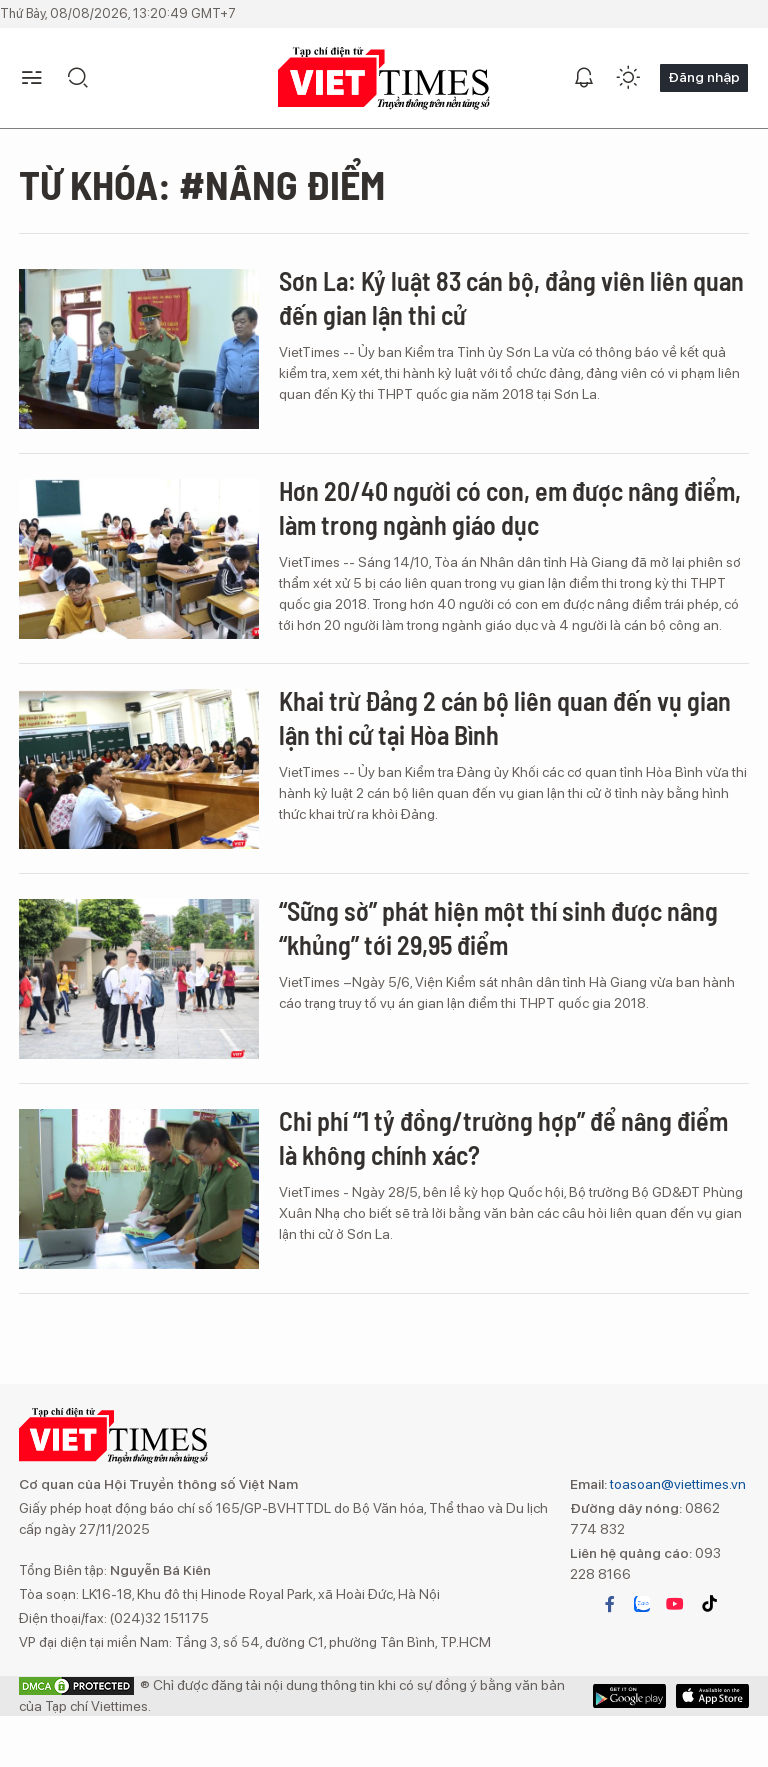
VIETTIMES (384, 78)
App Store (629, 1696)
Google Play (712, 1696)
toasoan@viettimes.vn (676, 1484)
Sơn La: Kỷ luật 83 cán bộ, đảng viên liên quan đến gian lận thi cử (511, 297)
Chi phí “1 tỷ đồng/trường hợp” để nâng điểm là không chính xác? (503, 1137)
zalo (642, 1604)
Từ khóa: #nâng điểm (202, 184)
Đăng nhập (704, 77)
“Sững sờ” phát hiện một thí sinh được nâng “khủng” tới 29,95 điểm (498, 927)
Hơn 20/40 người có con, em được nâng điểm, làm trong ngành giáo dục (510, 507)
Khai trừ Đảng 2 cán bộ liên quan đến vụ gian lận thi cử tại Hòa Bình (505, 717)
